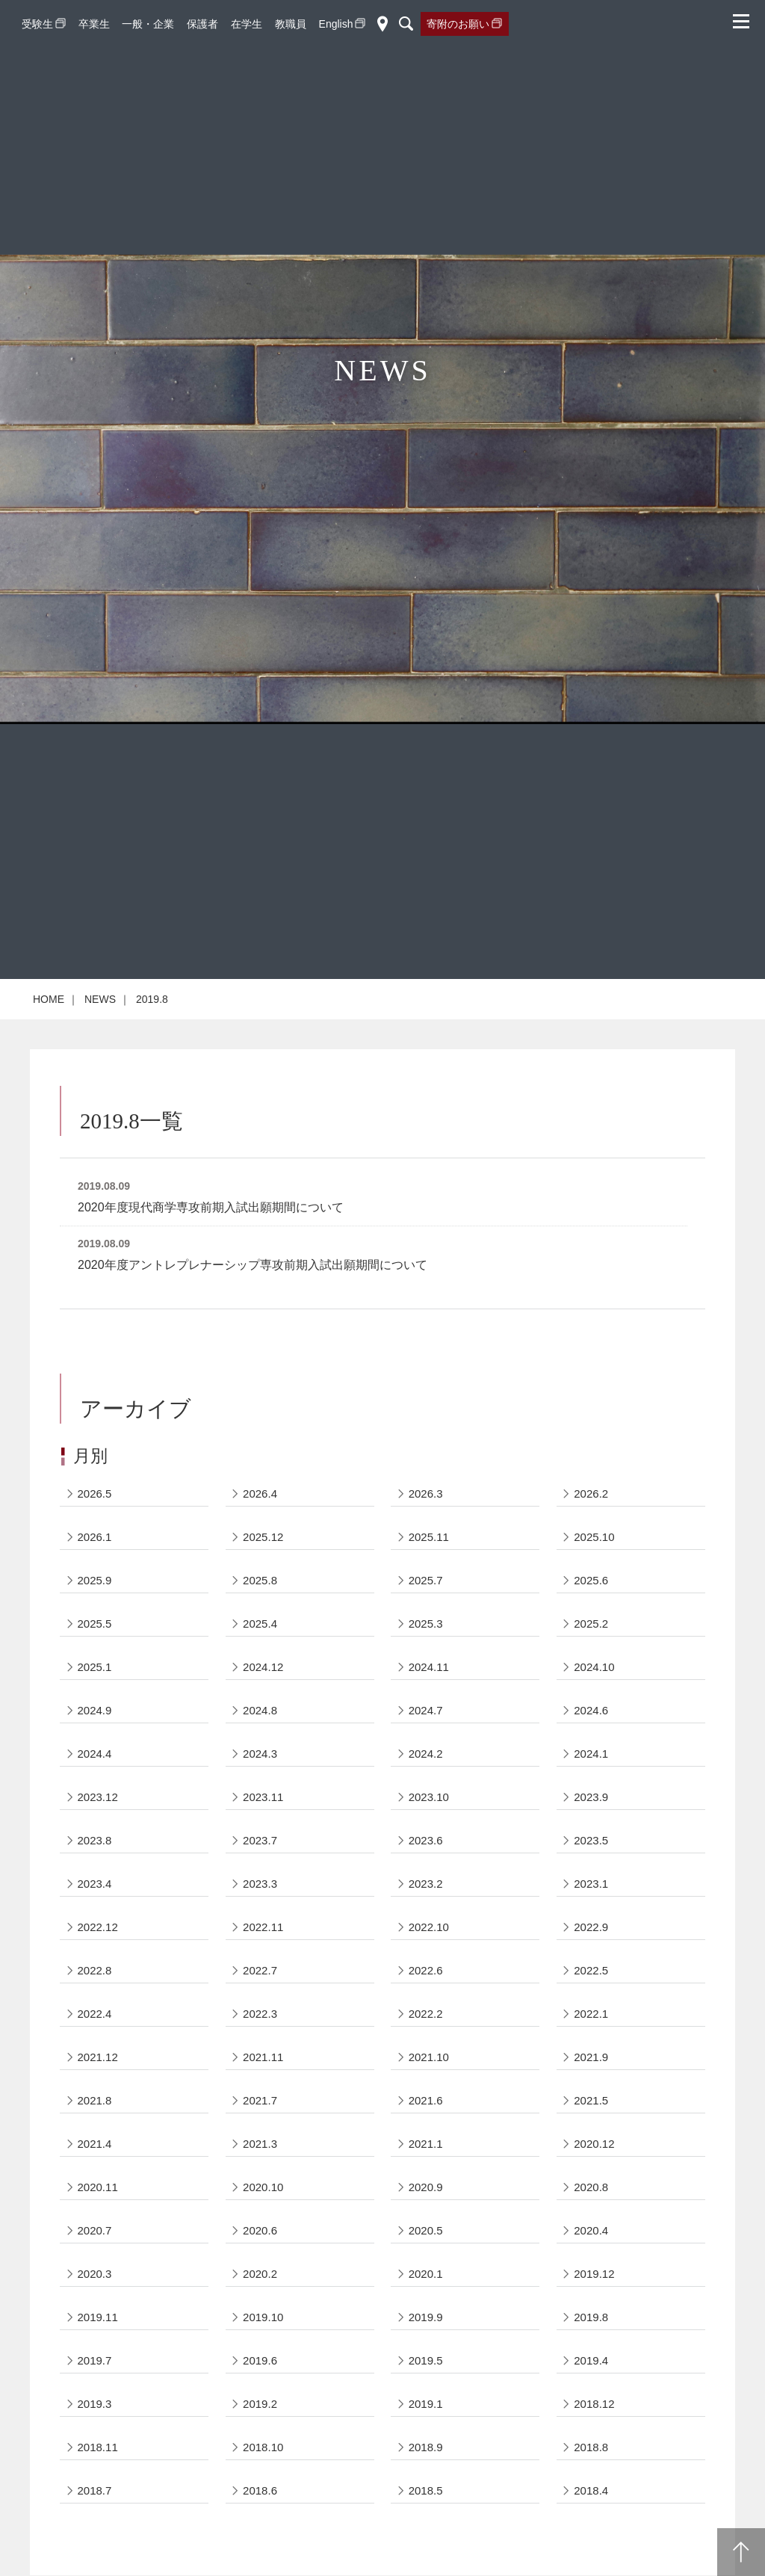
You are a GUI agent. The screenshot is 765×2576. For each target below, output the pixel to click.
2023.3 (260, 1883)
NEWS (100, 999)
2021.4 (95, 2143)
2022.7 (260, 1970)
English (336, 24)
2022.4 (95, 2013)
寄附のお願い (458, 24)
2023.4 (95, 1883)
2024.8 (260, 1710)
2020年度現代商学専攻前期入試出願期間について (211, 1207)
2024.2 (426, 1753)
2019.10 (263, 2317)
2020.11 (98, 2187)
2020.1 (426, 2273)
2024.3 (260, 1753)
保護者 (202, 24)
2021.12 (98, 2057)
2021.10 (429, 2057)
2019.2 (260, 2403)
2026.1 (95, 1537)
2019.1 (426, 2403)
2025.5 (95, 1623)
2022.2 (426, 2013)
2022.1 (591, 2013)
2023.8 (95, 1840)
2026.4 (260, 1493)
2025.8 (260, 1580)
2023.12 (98, 1797)
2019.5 (426, 2360)
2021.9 (591, 2057)
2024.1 (591, 1753)
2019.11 (98, 2317)
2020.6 (260, 2230)
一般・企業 (148, 24)
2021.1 (426, 2143)
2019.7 (95, 2360)
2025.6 (591, 1580)
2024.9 (95, 1710)
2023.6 (426, 1840)
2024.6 (591, 1710)
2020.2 (260, 2273)
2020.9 (426, 2187)
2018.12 (594, 2403)
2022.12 (98, 1927)
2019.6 (260, 2360)
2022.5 (591, 1970)
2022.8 (95, 1970)
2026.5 (95, 1493)
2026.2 (591, 1493)
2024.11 (429, 1667)
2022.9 (591, 1927)
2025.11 (429, 1537)
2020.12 (594, 2143)
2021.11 (263, 2057)
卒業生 (94, 24)
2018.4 (591, 2490)
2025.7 (426, 1580)
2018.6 (260, 2490)
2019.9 (426, 2317)
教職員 (290, 24)
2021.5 (591, 2100)
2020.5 (426, 2230)
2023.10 (429, 1797)
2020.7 (95, 2230)
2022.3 (260, 2013)
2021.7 (260, 2100)
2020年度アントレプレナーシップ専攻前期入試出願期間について (252, 1264)
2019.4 (591, 2360)
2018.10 (263, 2447)
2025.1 (95, 1667)
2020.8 (591, 2187)
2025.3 (426, 1623)
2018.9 (426, 2447)
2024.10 (594, 1667)
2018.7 (95, 2490)
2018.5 (426, 2490)
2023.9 (591, 1797)
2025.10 (594, 1537)
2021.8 (95, 2100)
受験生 (37, 24)
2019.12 (594, 2273)
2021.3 (260, 2143)
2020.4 (591, 2230)
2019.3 (95, 2403)
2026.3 (426, 1493)
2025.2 (591, 1623)
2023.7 (260, 1840)
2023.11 (263, 1797)
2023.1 (591, 1883)
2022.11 (263, 1927)
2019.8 (591, 2317)
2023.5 (591, 1840)
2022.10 (429, 1927)
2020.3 (95, 2273)
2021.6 (426, 2100)
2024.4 (95, 1753)
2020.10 (263, 2187)
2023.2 (426, 1883)
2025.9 (95, 1580)
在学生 (246, 24)
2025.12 (263, 1537)
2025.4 (260, 1623)
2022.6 (426, 1970)
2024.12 (263, 1667)
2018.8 (591, 2447)
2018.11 (98, 2447)
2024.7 (426, 1710)
